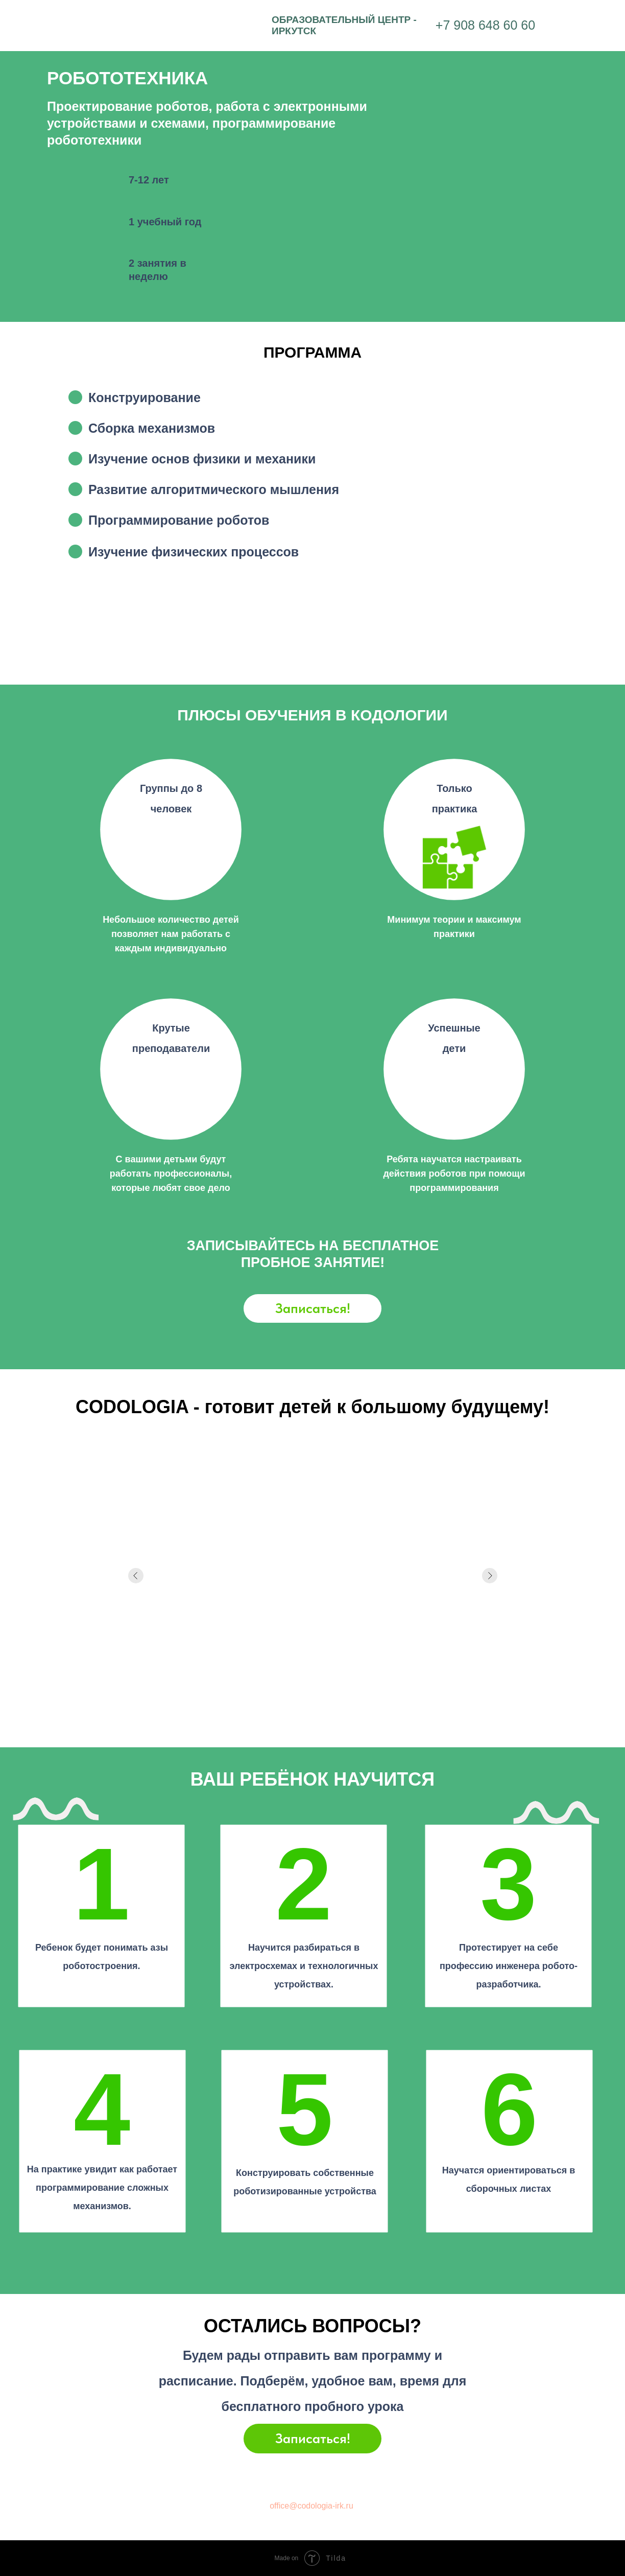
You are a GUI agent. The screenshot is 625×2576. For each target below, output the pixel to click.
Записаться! (312, 1308)
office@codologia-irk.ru (311, 2505)
